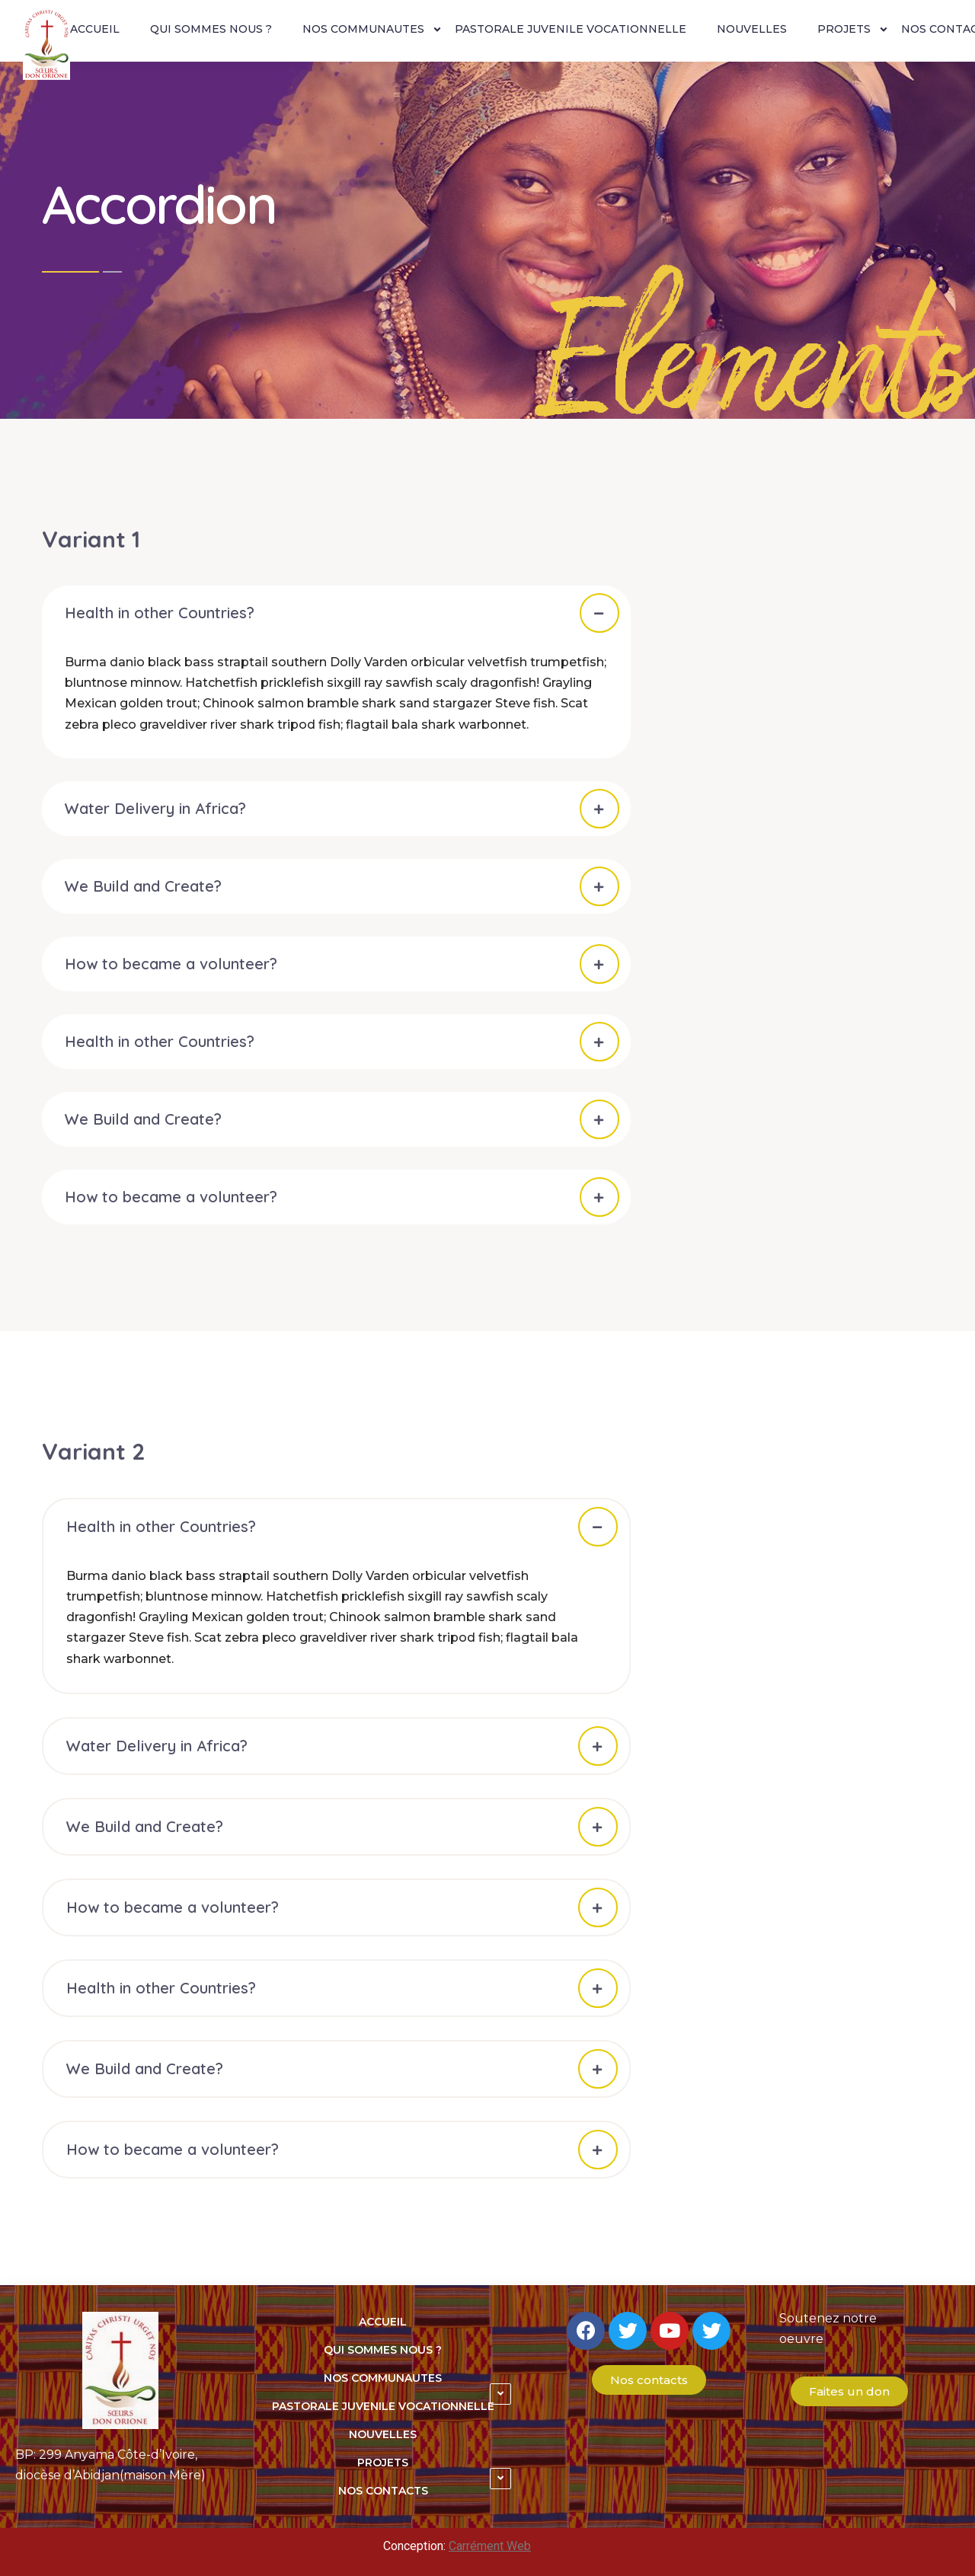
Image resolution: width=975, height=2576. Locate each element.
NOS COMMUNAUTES (363, 29)
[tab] (336, 613)
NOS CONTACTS (383, 2491)
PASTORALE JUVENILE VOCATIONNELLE (570, 29)
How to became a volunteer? (171, 963)
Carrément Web (490, 2546)
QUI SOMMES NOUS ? (211, 29)
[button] (649, 2380)
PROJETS (844, 29)
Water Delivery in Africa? (155, 808)
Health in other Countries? (159, 612)
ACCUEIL (95, 29)
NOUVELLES (752, 29)
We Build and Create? (143, 885)
